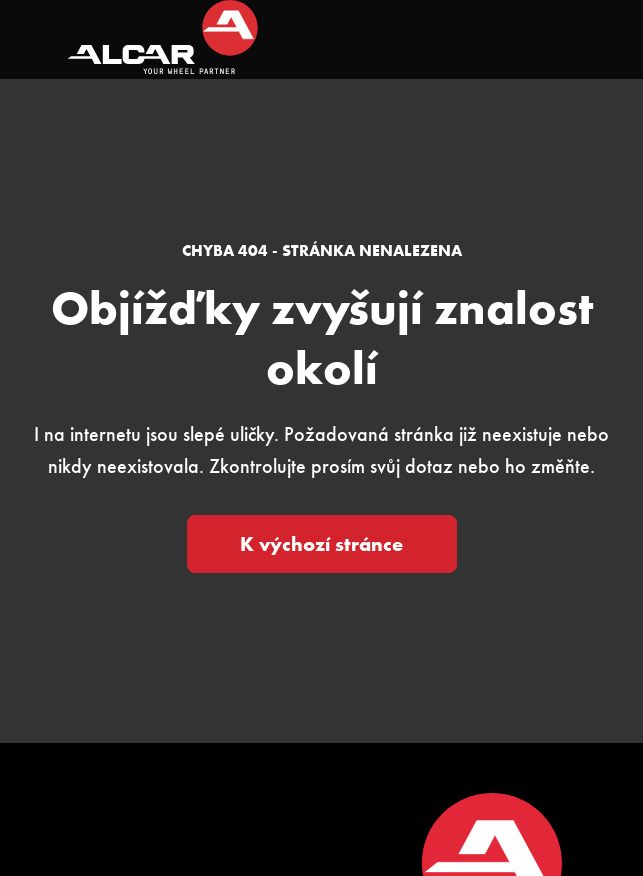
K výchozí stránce (321, 544)
